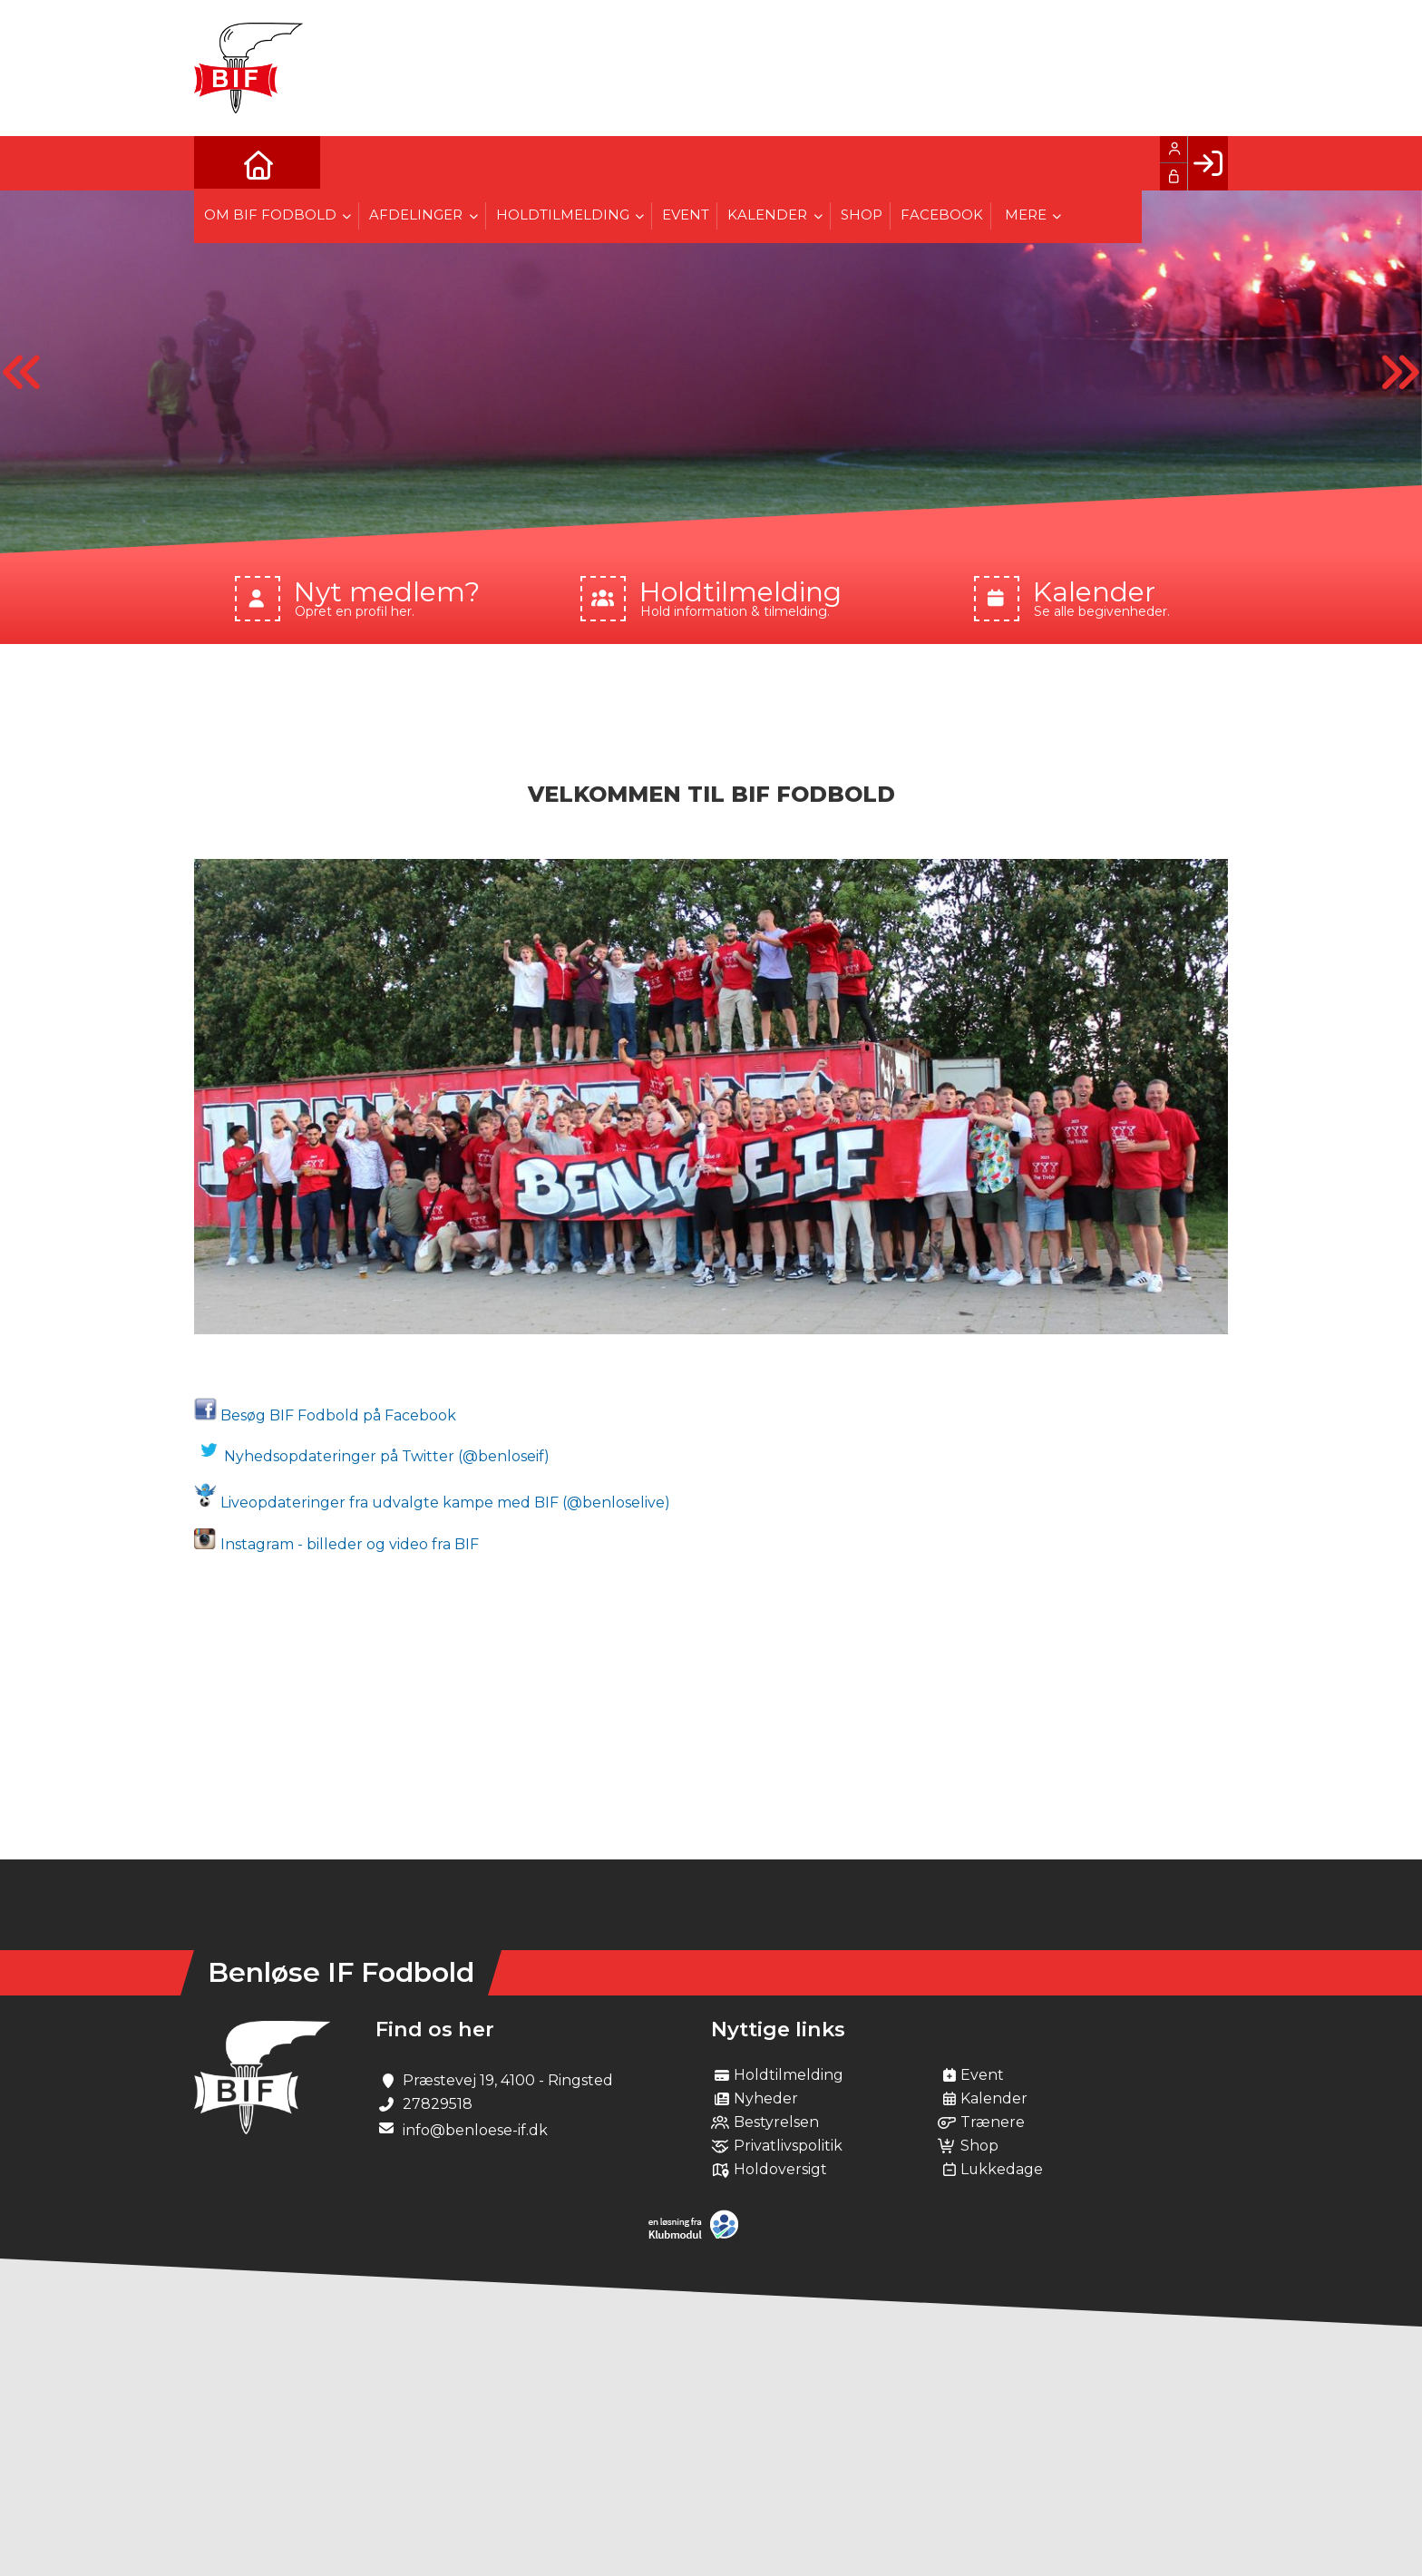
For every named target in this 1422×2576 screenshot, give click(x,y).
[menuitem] (221, 163)
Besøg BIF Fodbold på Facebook (325, 1415)
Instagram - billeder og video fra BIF (336, 1544)
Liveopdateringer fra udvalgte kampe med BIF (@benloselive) (432, 1502)
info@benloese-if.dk (475, 2130)
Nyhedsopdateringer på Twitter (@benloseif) (374, 1456)
